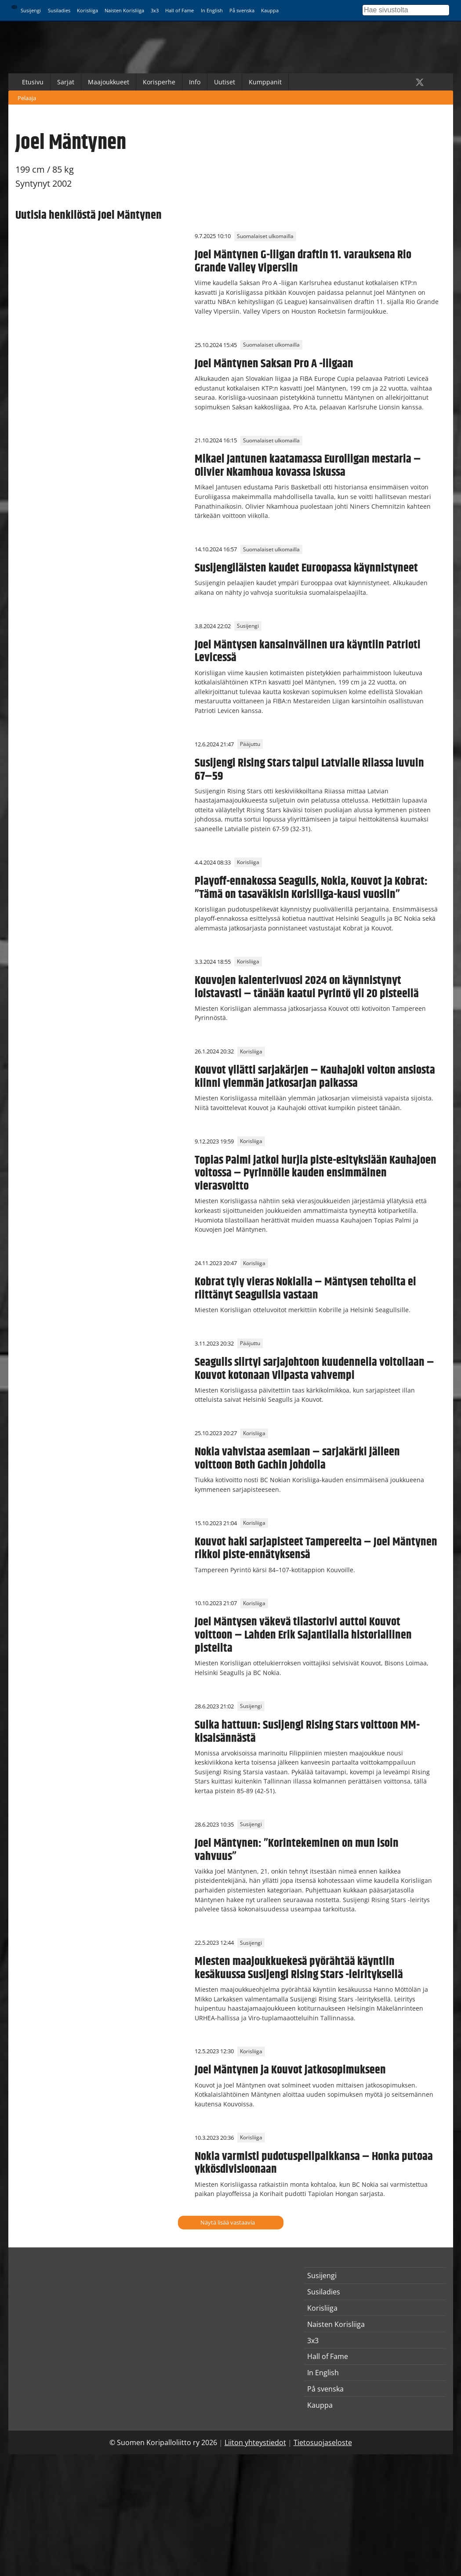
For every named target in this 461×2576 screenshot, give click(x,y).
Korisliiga (87, 10)
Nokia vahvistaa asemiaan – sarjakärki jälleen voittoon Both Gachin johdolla (297, 1458)
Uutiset (224, 82)
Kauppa (270, 10)
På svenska (241, 10)
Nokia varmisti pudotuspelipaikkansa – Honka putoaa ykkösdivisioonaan (314, 2163)
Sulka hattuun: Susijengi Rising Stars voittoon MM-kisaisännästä (307, 1731)
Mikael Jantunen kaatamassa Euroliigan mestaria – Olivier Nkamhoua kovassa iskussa (308, 465)
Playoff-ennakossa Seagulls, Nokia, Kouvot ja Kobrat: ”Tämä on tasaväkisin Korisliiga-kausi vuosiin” (311, 888)
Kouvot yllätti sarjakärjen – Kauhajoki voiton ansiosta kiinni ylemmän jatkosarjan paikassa (315, 1077)
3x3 (155, 10)
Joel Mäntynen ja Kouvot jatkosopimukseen (290, 2070)
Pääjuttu (250, 744)
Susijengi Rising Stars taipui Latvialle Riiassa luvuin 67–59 (309, 769)
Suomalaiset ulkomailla (265, 236)
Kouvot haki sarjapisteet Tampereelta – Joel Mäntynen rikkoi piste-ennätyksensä (316, 1548)
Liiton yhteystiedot (255, 2442)
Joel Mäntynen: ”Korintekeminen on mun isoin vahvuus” (297, 1850)
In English (212, 10)
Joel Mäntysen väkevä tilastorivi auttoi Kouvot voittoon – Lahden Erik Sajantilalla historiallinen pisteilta (303, 1635)
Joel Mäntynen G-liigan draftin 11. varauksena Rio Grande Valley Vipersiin (303, 261)
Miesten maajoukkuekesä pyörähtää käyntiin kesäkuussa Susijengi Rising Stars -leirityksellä (299, 1968)
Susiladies (59, 10)
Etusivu (33, 82)
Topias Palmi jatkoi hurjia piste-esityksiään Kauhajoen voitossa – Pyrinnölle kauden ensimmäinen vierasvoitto (315, 1173)
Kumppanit (265, 82)
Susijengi (31, 10)
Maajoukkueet (108, 82)
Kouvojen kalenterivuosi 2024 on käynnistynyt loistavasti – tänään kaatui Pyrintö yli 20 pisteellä (307, 987)
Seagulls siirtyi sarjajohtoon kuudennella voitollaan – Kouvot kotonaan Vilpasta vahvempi (314, 1369)
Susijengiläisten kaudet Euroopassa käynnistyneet (306, 568)
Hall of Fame (179, 10)
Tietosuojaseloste (323, 2442)
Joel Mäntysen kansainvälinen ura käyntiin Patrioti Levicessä (308, 651)
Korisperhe (159, 82)
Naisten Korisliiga (124, 10)
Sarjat (65, 82)
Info (194, 82)
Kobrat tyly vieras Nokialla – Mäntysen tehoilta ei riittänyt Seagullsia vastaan (305, 1288)
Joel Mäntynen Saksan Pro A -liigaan (274, 364)
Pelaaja (27, 98)
